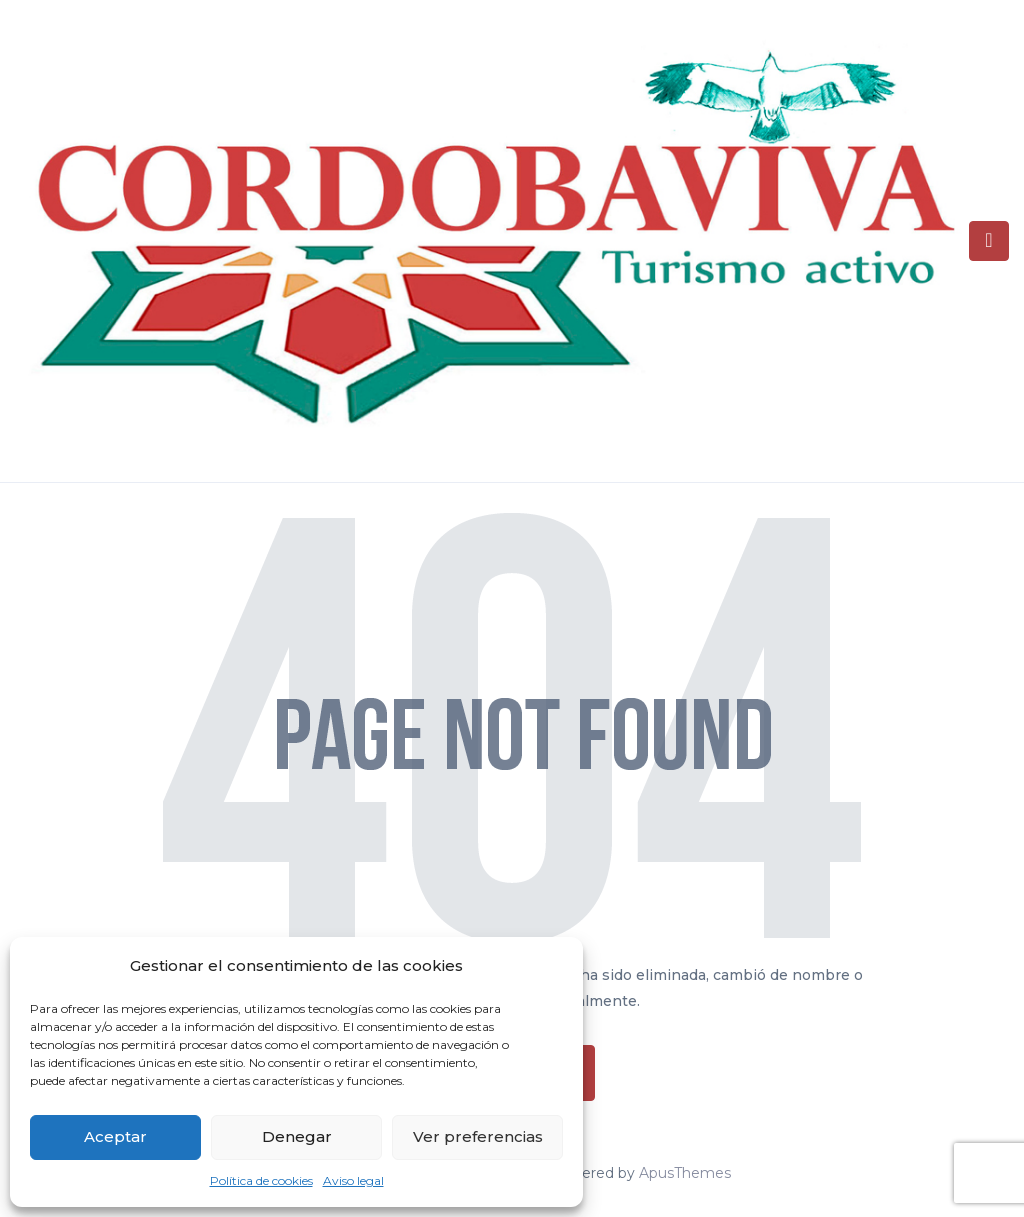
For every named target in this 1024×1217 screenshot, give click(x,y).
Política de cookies (261, 1180)
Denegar (297, 1136)
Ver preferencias (478, 1136)
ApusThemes (685, 1173)
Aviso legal (353, 1180)
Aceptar (115, 1136)
